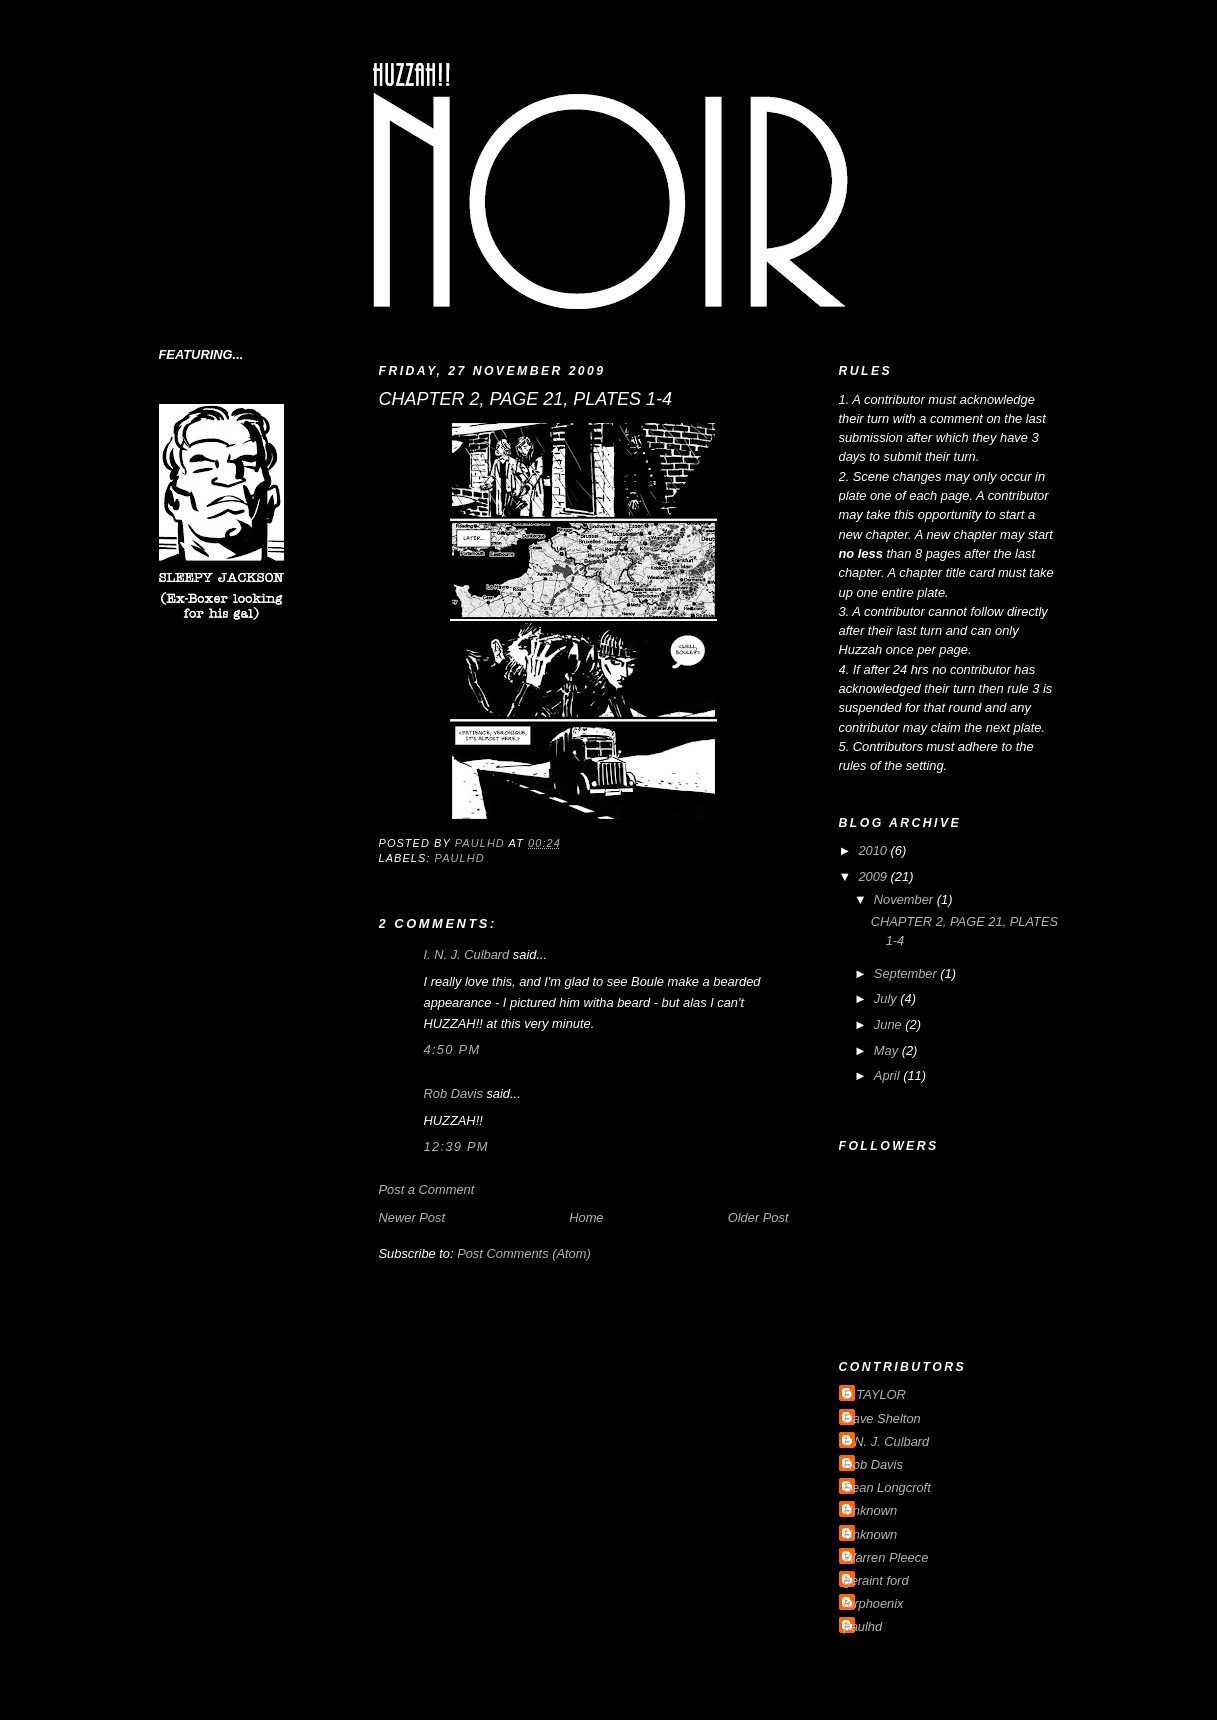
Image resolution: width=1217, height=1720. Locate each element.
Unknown (871, 1510)
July (887, 998)
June (889, 1024)
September (907, 973)
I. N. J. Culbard (467, 954)
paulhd (460, 858)
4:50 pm (452, 1049)
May (888, 1050)
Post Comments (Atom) (524, 1253)
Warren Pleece (886, 1557)
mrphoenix (874, 1603)
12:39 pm (456, 1146)
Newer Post (412, 1217)
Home (586, 1217)
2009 (874, 876)
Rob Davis (453, 1093)
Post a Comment (427, 1189)
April (888, 1075)
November (905, 899)
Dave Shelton (882, 1418)
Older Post (758, 1217)
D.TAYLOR (875, 1394)
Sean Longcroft (887, 1487)
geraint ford (876, 1580)
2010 (874, 850)
